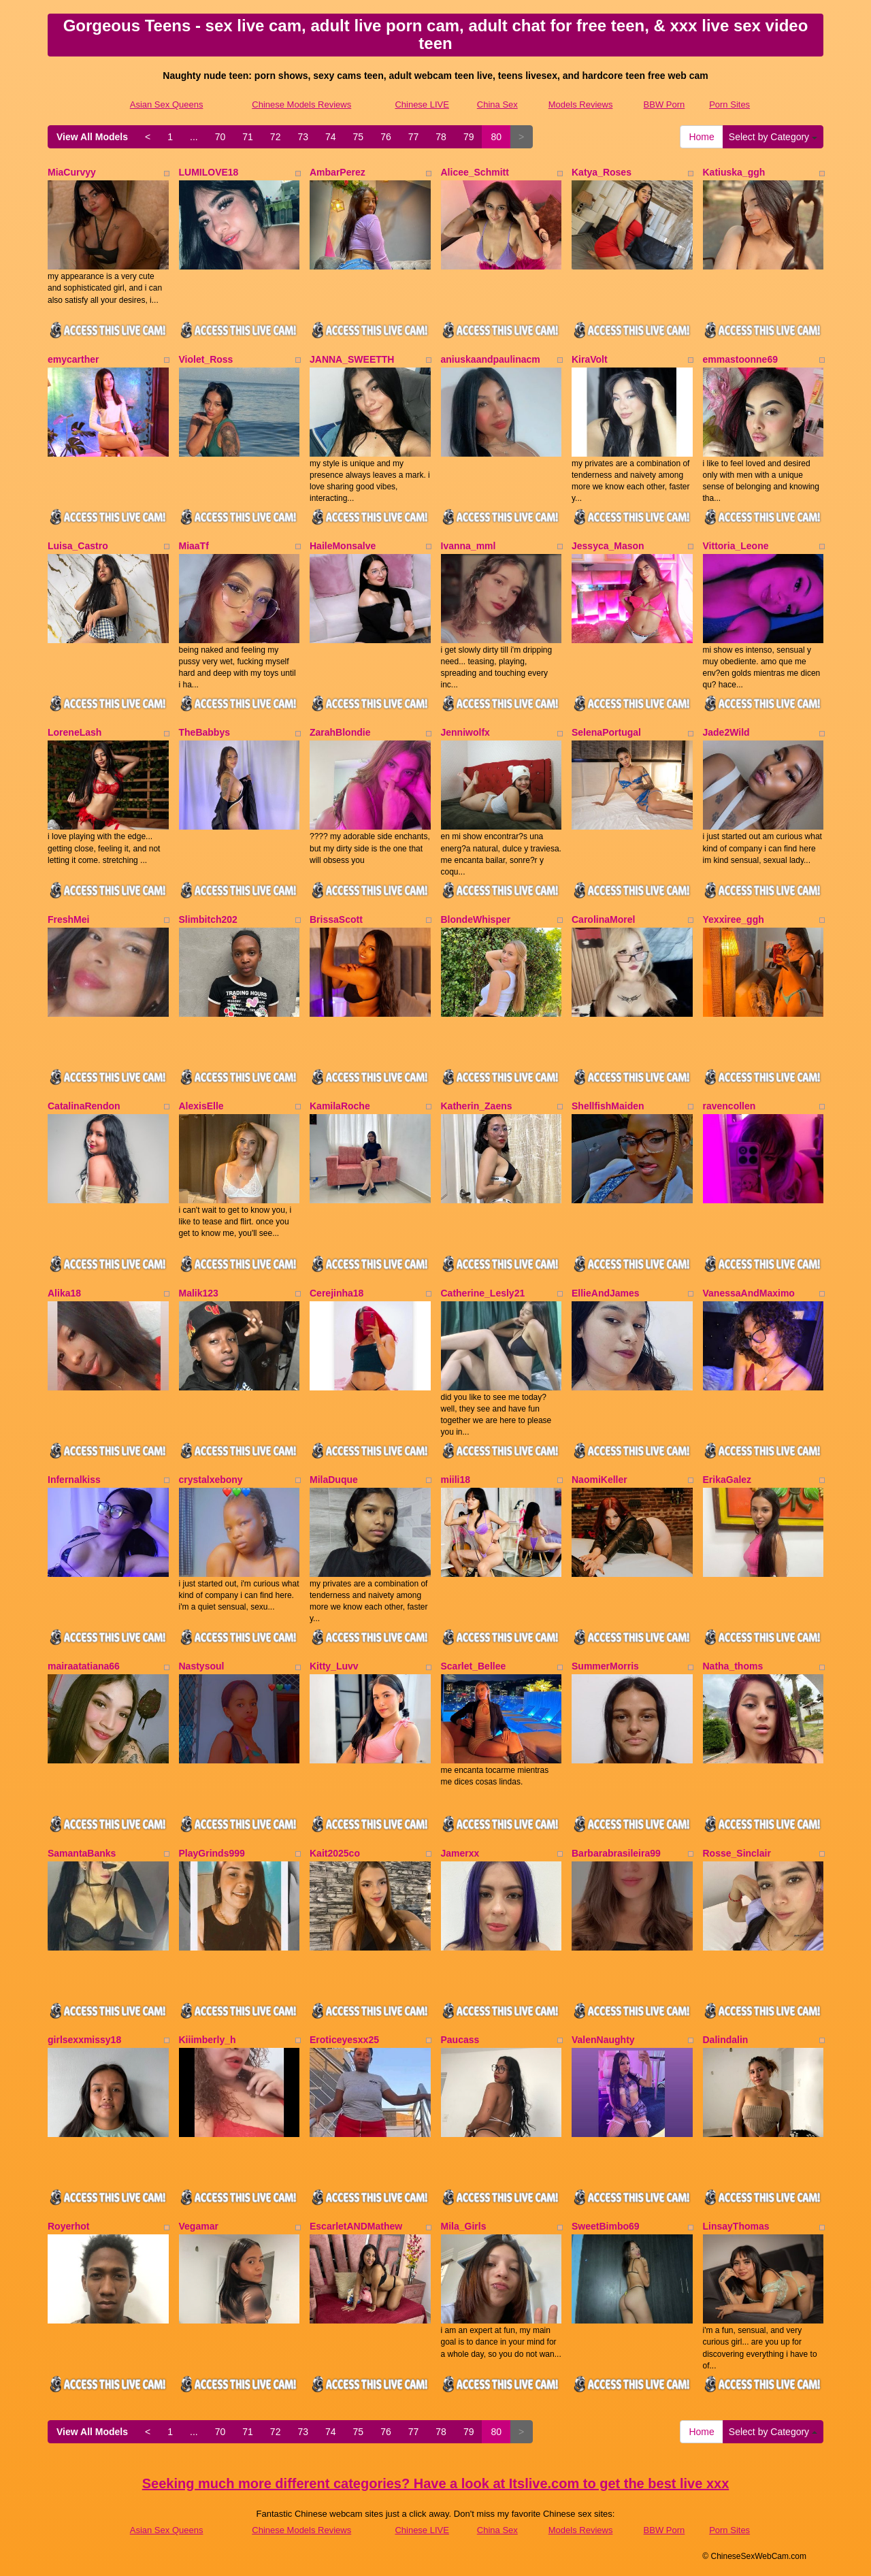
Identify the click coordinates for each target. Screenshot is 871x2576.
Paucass (460, 2039)
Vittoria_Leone (736, 545)
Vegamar (198, 2226)
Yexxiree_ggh (733, 919)
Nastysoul (202, 1666)
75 (358, 136)
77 (413, 136)
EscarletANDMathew (356, 2226)
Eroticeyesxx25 (344, 2039)
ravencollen (729, 1105)
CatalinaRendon (84, 1105)
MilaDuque (334, 1479)
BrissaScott (336, 919)
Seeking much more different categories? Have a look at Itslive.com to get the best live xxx (435, 2483)
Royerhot (68, 2226)
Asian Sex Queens (166, 104)
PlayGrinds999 (212, 1853)
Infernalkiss (74, 1479)
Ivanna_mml (468, 545)
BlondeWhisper (476, 919)
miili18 (456, 1479)
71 (247, 136)
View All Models (92, 136)
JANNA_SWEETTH (352, 359)
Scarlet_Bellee (473, 1666)
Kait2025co (335, 1853)
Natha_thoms (733, 1666)
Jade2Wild (726, 732)
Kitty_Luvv (334, 1666)
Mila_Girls (464, 2226)
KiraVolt (590, 359)
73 (302, 136)
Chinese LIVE (422, 104)
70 (220, 136)
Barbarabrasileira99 (616, 1853)
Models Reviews (580, 104)
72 (275, 136)
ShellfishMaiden (608, 1105)
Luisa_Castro (78, 545)
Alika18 (64, 1293)
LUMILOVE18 (209, 172)
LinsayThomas (736, 2226)
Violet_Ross (206, 359)
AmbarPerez (337, 172)
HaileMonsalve (343, 545)
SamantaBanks (82, 1853)
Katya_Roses (601, 172)
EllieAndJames (606, 1293)
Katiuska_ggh (734, 172)
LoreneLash (74, 732)
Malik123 (198, 1293)
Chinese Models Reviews (301, 104)
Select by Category (773, 136)
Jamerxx (460, 1853)
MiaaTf (194, 545)
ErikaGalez (727, 1479)
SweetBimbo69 (606, 2226)
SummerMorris (605, 1666)
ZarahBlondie (340, 732)
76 (385, 136)
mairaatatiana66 (84, 1666)
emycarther (73, 359)
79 (468, 136)
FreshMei (68, 919)
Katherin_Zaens (476, 1105)
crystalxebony (211, 1479)
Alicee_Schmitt (475, 172)
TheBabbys (204, 732)
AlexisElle (201, 1105)
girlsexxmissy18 (84, 2039)
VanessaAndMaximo (749, 1293)
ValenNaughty (603, 2039)
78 (441, 136)
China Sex (497, 104)
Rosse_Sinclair (737, 1853)
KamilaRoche (340, 1105)
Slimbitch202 (208, 919)
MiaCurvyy (72, 172)
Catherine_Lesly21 (483, 1293)
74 (330, 136)
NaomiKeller (599, 1479)
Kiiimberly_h (207, 2039)
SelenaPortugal (606, 732)
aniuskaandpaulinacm (490, 359)
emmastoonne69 (740, 359)
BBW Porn (664, 104)
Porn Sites (729, 104)
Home (701, 136)
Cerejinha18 (336, 1293)
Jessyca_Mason (608, 545)
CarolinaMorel (603, 919)
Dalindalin (726, 2039)
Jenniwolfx (465, 732)
